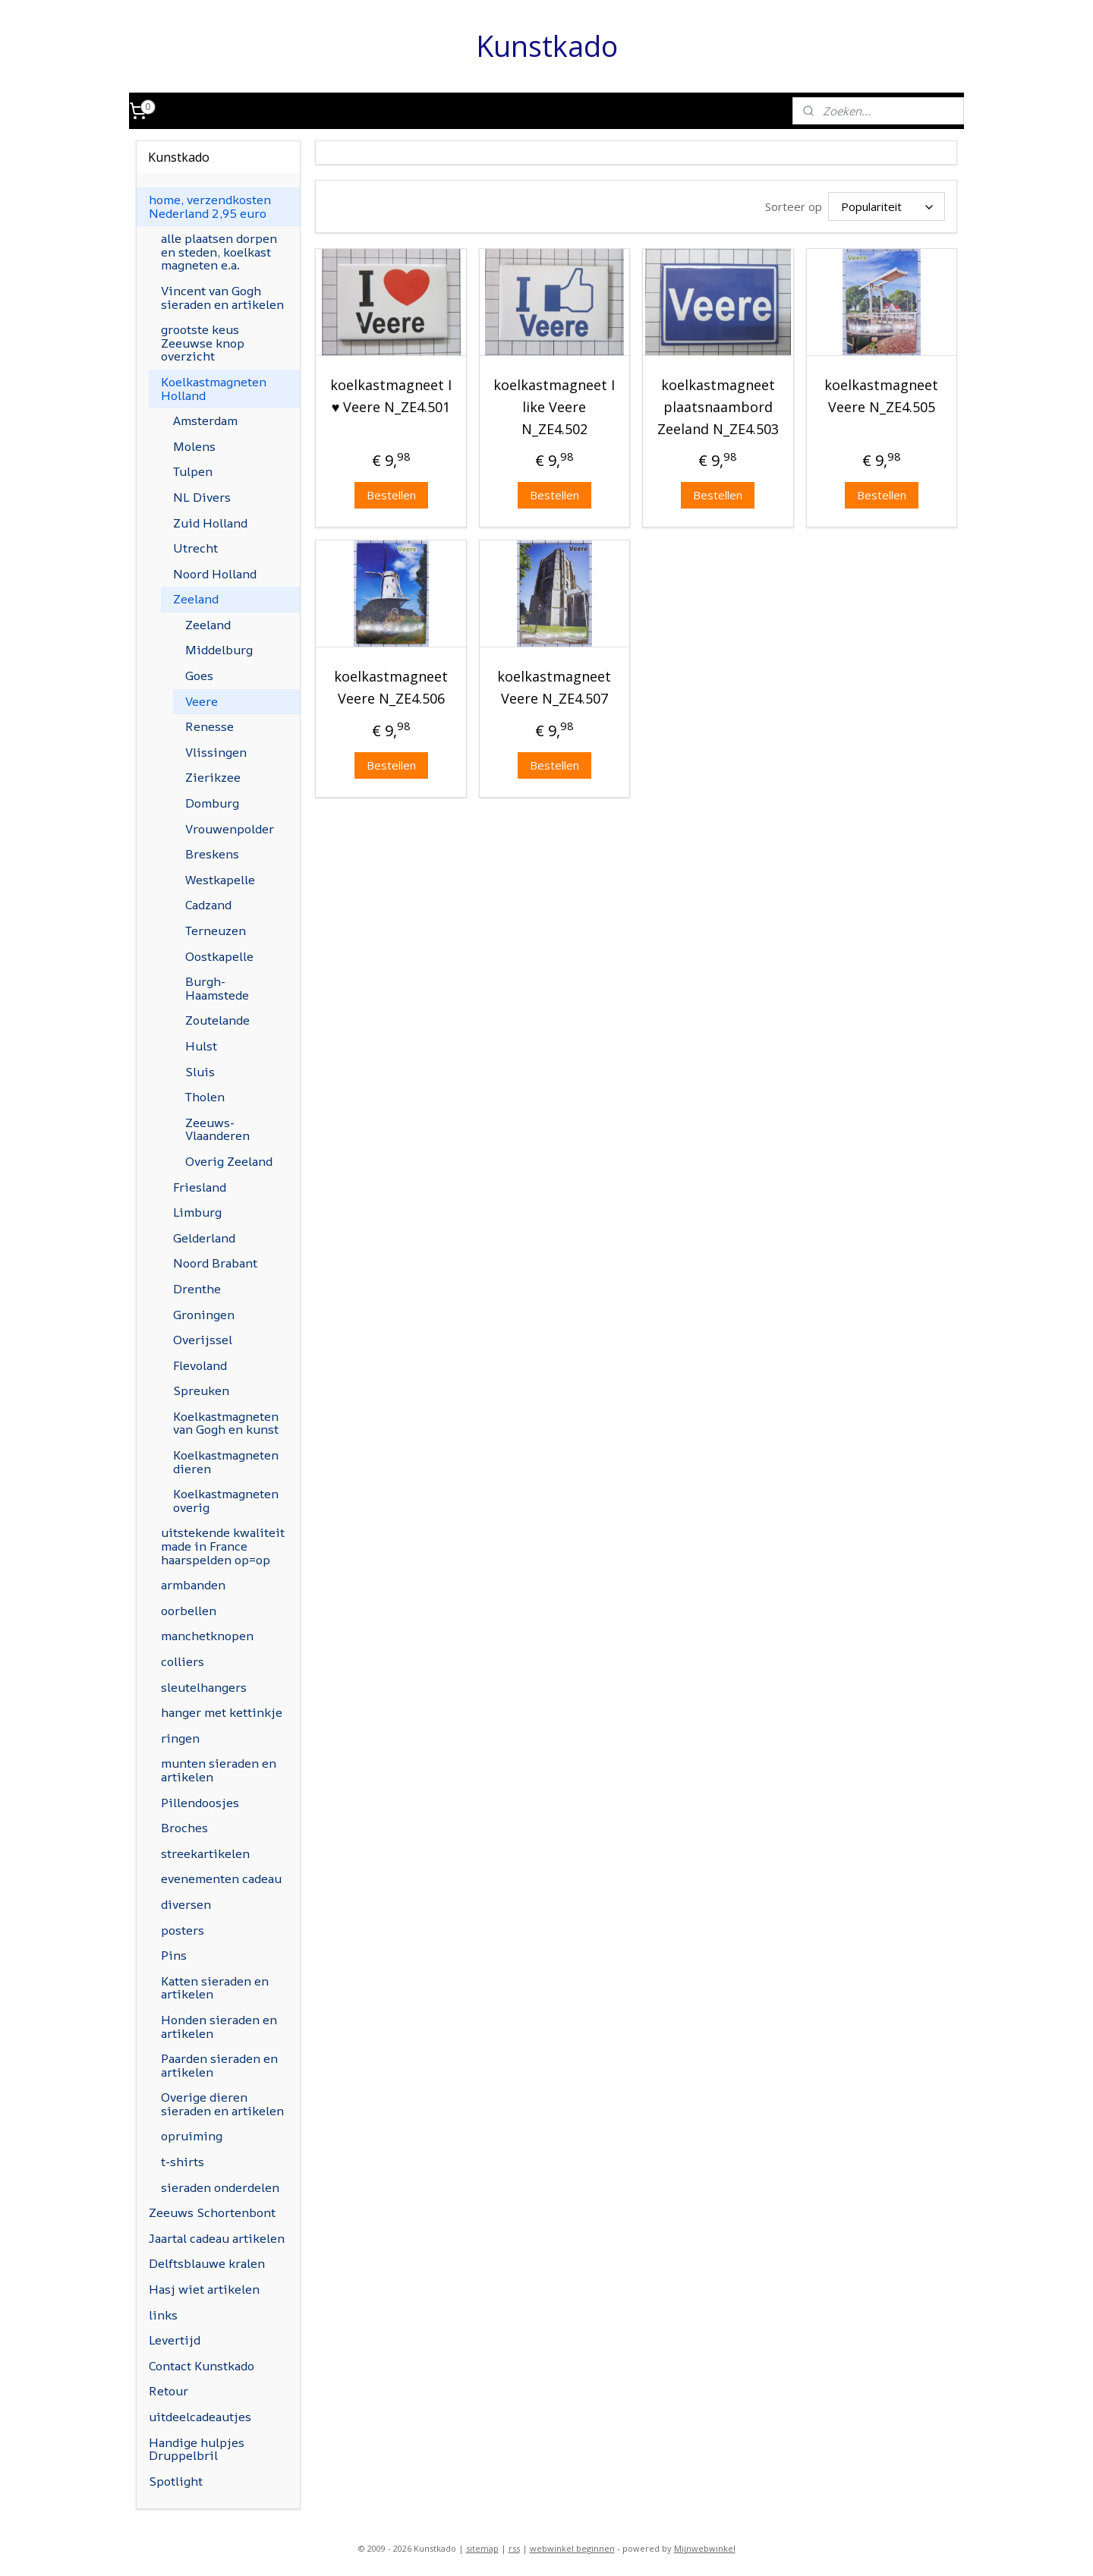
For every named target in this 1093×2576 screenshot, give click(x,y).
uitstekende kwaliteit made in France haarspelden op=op (223, 1545)
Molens (194, 446)
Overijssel (202, 1339)
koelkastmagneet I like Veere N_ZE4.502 (554, 407)
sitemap (482, 2548)
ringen (180, 1738)
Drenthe (197, 1288)
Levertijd (174, 2340)
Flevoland (200, 1365)
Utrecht (195, 548)
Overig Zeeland (228, 1161)
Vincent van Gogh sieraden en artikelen (222, 297)
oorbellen (188, 1610)
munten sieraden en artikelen (218, 1770)
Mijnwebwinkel (704, 2548)
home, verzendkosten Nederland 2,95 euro (210, 206)
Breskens (212, 854)
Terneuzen (215, 930)
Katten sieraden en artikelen (215, 1988)
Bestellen (390, 494)
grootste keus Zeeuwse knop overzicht (202, 342)
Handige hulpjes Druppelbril (196, 2449)
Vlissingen (216, 752)
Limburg (197, 1212)
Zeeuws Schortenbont (212, 2212)
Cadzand (208, 904)
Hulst (201, 1046)
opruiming (191, 2135)
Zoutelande (217, 1020)
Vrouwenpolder (229, 828)
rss (514, 2548)
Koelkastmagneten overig (226, 1500)
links (163, 2315)
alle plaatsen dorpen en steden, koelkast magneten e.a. (219, 251)
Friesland (199, 1187)
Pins (174, 1955)
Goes (199, 675)
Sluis (200, 1071)
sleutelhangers (204, 1687)
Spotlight (176, 2481)
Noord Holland (215, 573)
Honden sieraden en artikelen (219, 2026)
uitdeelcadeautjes (200, 2416)
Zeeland (196, 598)
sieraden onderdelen (220, 2187)
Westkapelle (220, 879)
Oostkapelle (219, 956)
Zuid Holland (210, 523)
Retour (168, 2390)
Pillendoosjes (200, 1802)
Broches (184, 1827)
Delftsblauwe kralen (207, 2263)
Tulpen (193, 471)
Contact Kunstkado (201, 2365)
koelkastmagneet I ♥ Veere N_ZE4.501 (391, 396)
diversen (186, 1904)
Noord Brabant (215, 1263)
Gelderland (204, 1238)
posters (182, 1930)
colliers (182, 1661)
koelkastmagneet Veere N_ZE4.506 (391, 687)
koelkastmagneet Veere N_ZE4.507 (554, 687)
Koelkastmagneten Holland (213, 388)
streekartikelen (205, 1853)
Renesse (209, 726)
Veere (201, 701)
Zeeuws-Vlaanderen (217, 1129)
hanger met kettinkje (221, 1712)
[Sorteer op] (886, 206)
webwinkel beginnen (572, 2548)
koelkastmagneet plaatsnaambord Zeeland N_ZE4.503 (718, 407)
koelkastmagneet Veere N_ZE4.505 (881, 396)
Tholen (205, 1096)
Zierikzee (213, 777)
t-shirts (182, 2161)
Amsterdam (205, 420)
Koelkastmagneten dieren (226, 1462)
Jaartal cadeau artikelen (217, 2238)
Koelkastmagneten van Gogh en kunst (226, 1423)
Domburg (212, 803)
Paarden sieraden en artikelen (219, 2065)
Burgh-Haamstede (217, 988)
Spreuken (201, 1390)
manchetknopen (207, 1635)
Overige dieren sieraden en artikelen (222, 2104)
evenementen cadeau (221, 1878)
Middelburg (219, 649)
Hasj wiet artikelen (204, 2289)
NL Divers (202, 497)
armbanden (193, 1584)
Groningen (204, 1314)
